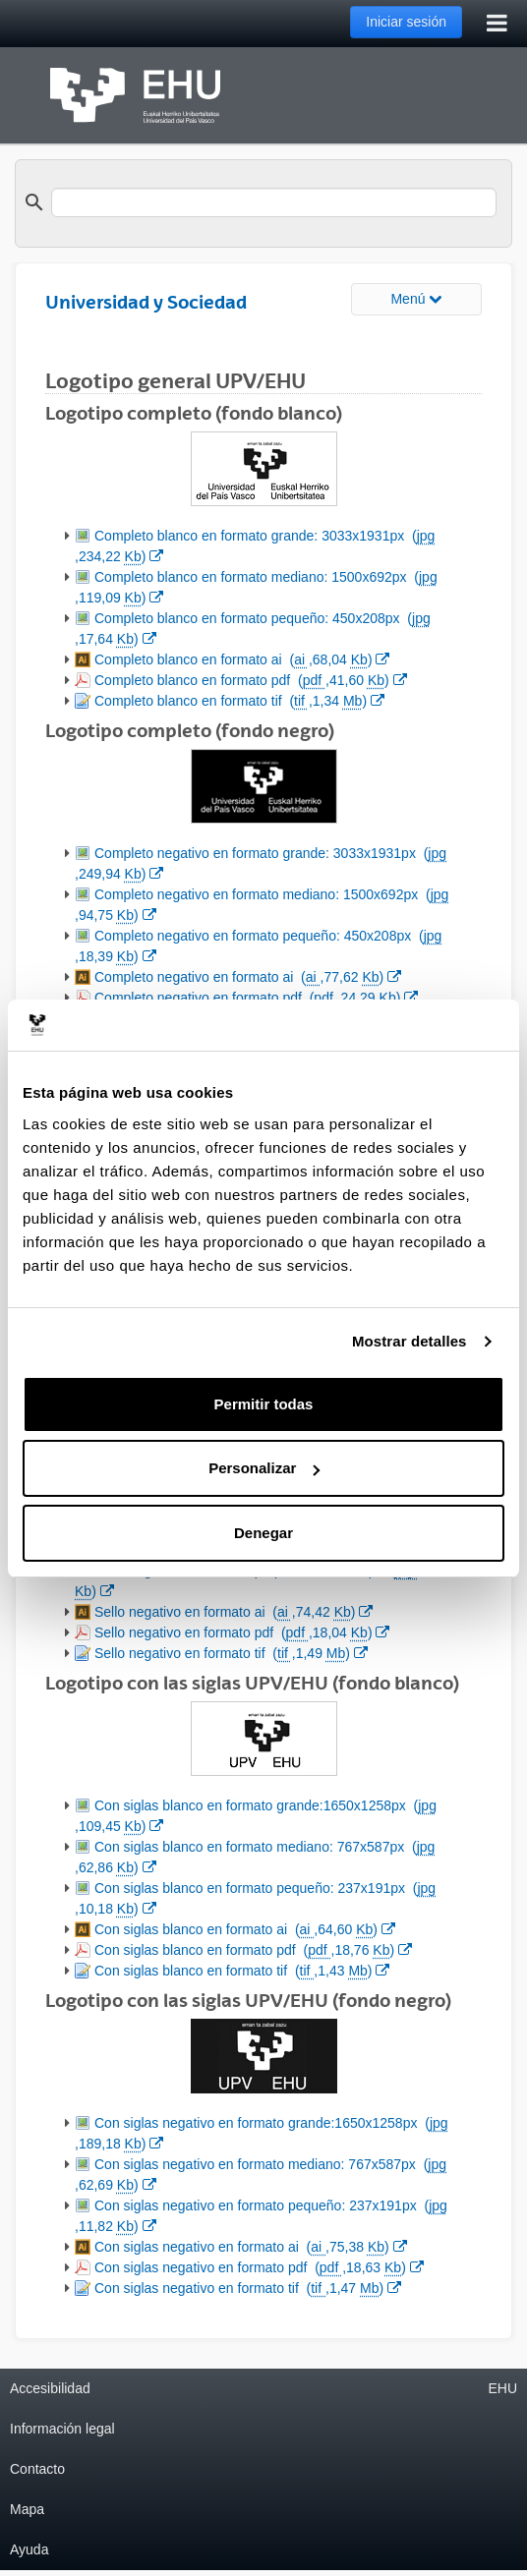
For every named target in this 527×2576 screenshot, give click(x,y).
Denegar (263, 1532)
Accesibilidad (50, 2388)
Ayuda (29, 2549)
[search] (274, 202)
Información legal (62, 2428)
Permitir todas (264, 1404)
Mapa (27, 2509)
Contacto (37, 2469)
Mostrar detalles (409, 1341)
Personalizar (264, 1468)
